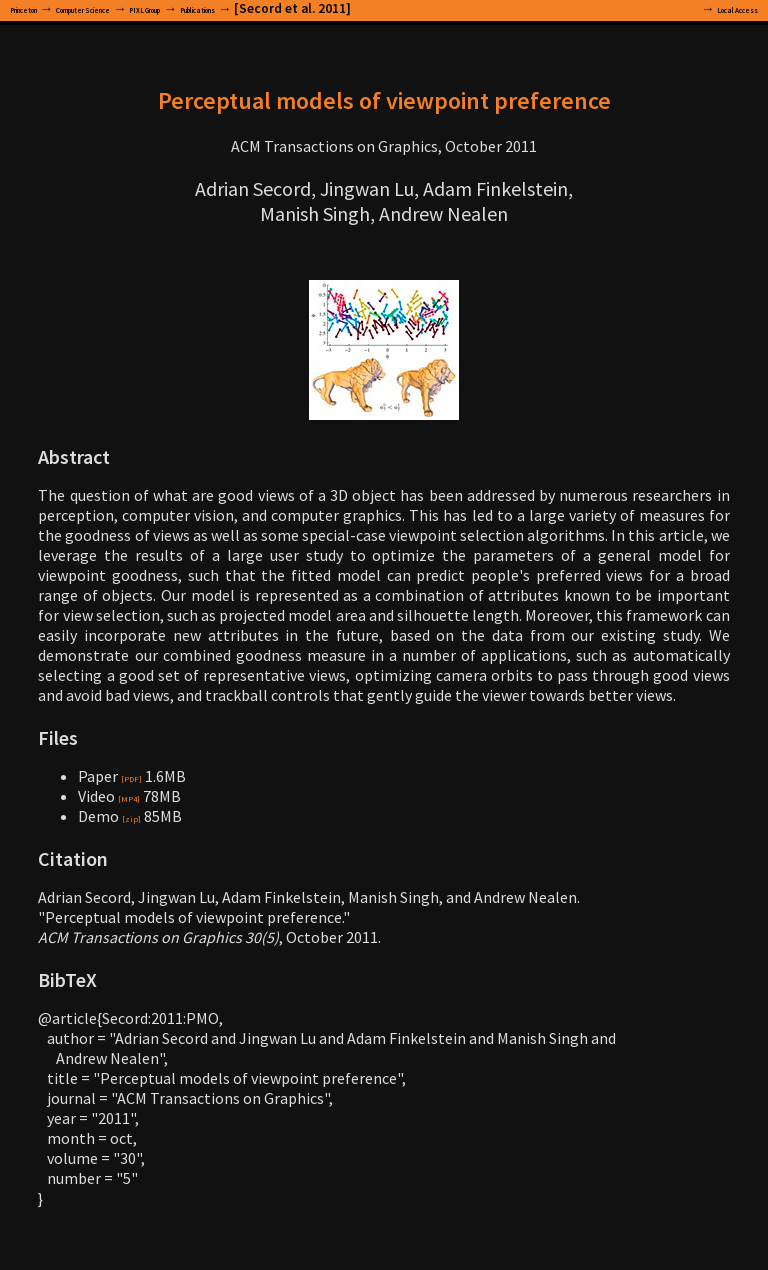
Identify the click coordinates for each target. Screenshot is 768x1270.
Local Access (719, 8)
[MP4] (138, 796)
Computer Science (146, 8)
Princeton (40, 8)
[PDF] (140, 776)
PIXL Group (254, 8)
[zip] (138, 816)
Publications (347, 8)
